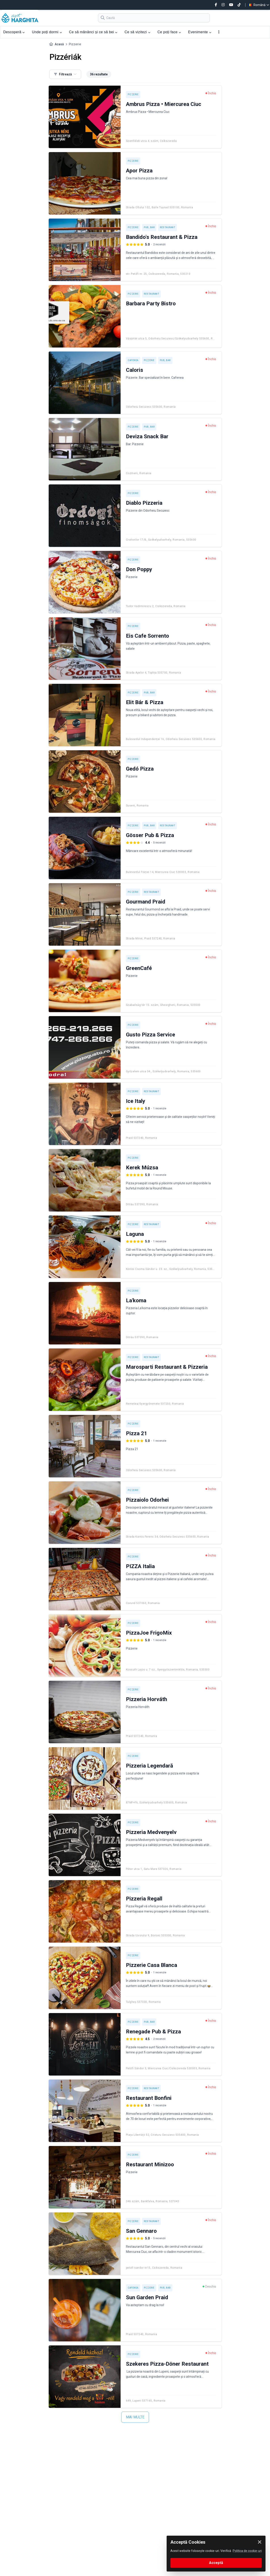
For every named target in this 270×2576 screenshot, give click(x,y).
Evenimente (199, 32)
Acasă (59, 44)
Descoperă (14, 32)
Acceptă (216, 2563)
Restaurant (167, 227)
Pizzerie (133, 94)
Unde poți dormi (47, 32)
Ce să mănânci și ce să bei (93, 32)
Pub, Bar (149, 227)
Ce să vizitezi (137, 32)
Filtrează (65, 74)
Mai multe (135, 2417)
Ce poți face (169, 32)
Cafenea (133, 360)
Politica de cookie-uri (247, 2551)
